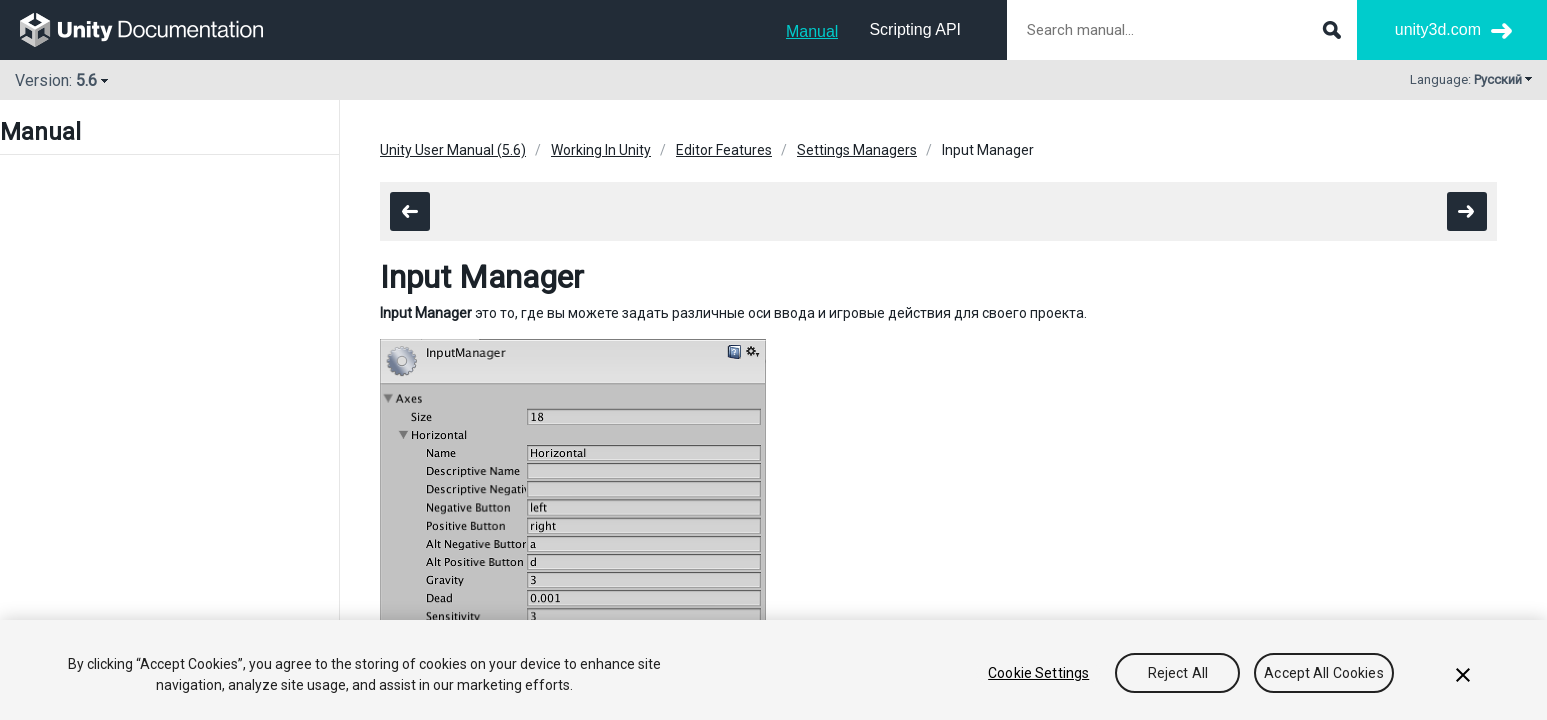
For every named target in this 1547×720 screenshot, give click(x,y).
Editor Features (724, 150)
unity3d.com (1438, 29)
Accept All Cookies (1324, 673)
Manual (812, 31)
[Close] (1463, 675)
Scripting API (915, 29)
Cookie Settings (1038, 673)
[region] (773, 670)
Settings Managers (857, 150)
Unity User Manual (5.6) (453, 150)
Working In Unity (601, 150)
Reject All (1178, 673)
